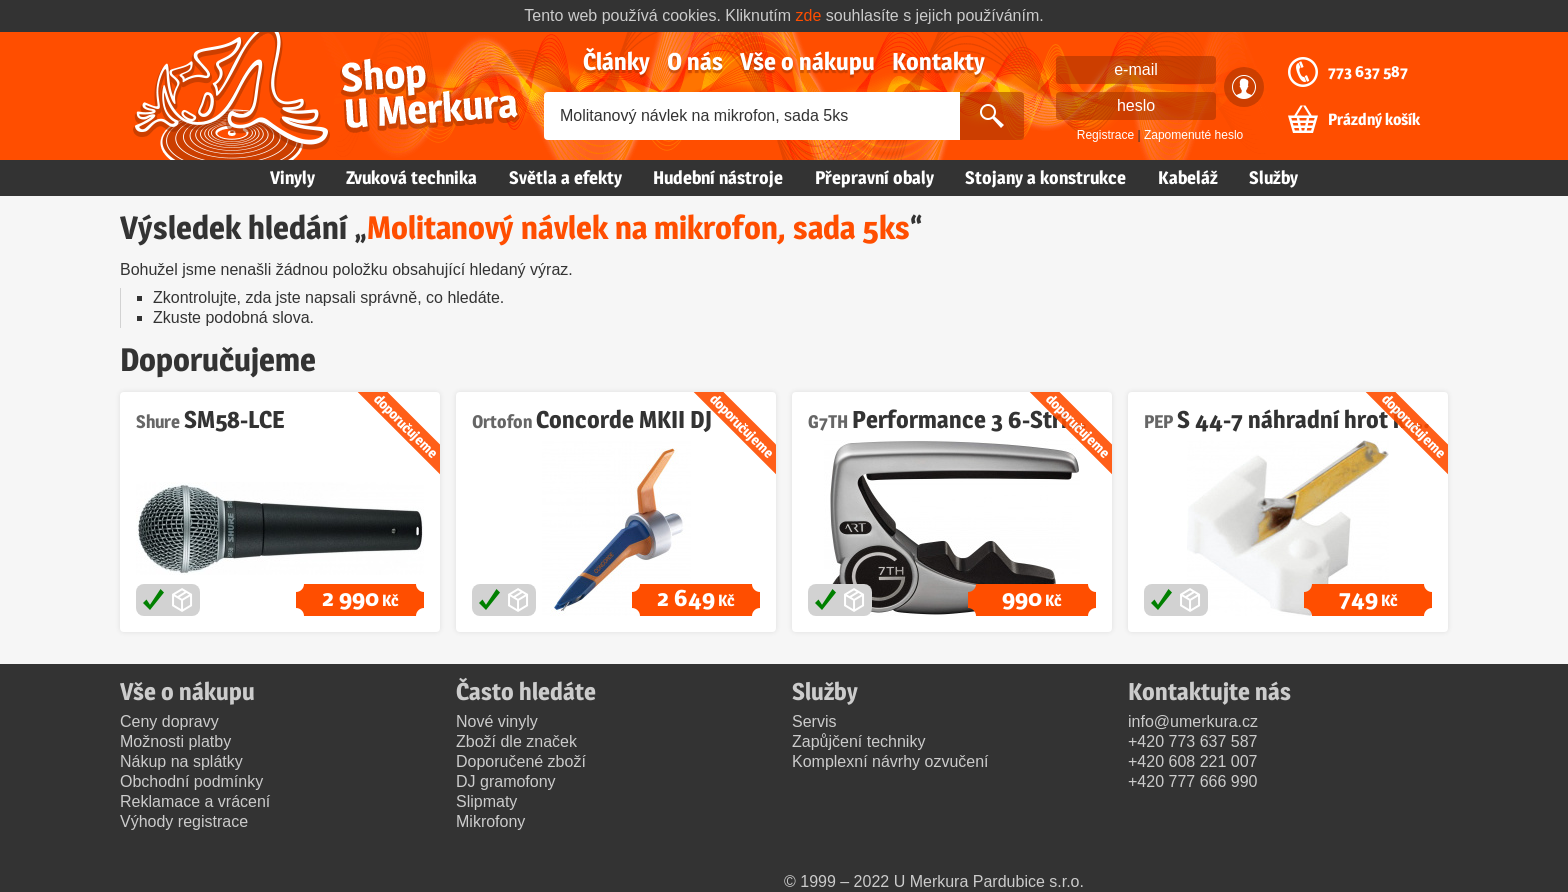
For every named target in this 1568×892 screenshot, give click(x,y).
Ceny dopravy (169, 721)
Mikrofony (490, 821)
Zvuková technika (411, 177)
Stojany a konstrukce (1045, 177)
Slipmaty (486, 801)
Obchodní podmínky (191, 781)
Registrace (1105, 135)
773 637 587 (1368, 72)
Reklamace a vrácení (195, 801)
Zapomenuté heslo (1193, 135)
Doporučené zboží (521, 761)
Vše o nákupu (807, 61)
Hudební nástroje (718, 177)
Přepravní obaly (874, 177)
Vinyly (292, 177)
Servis (814, 721)
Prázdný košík (1374, 120)
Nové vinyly (497, 721)
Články (616, 61)
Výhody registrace (184, 821)
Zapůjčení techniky (858, 741)
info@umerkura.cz (1193, 721)
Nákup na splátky (181, 761)
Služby (1273, 177)
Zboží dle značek (516, 741)
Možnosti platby (175, 741)
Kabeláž (1188, 177)
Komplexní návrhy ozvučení (890, 761)
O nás (695, 61)
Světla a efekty (565, 177)
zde (809, 15)
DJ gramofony (506, 781)
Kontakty (938, 61)
